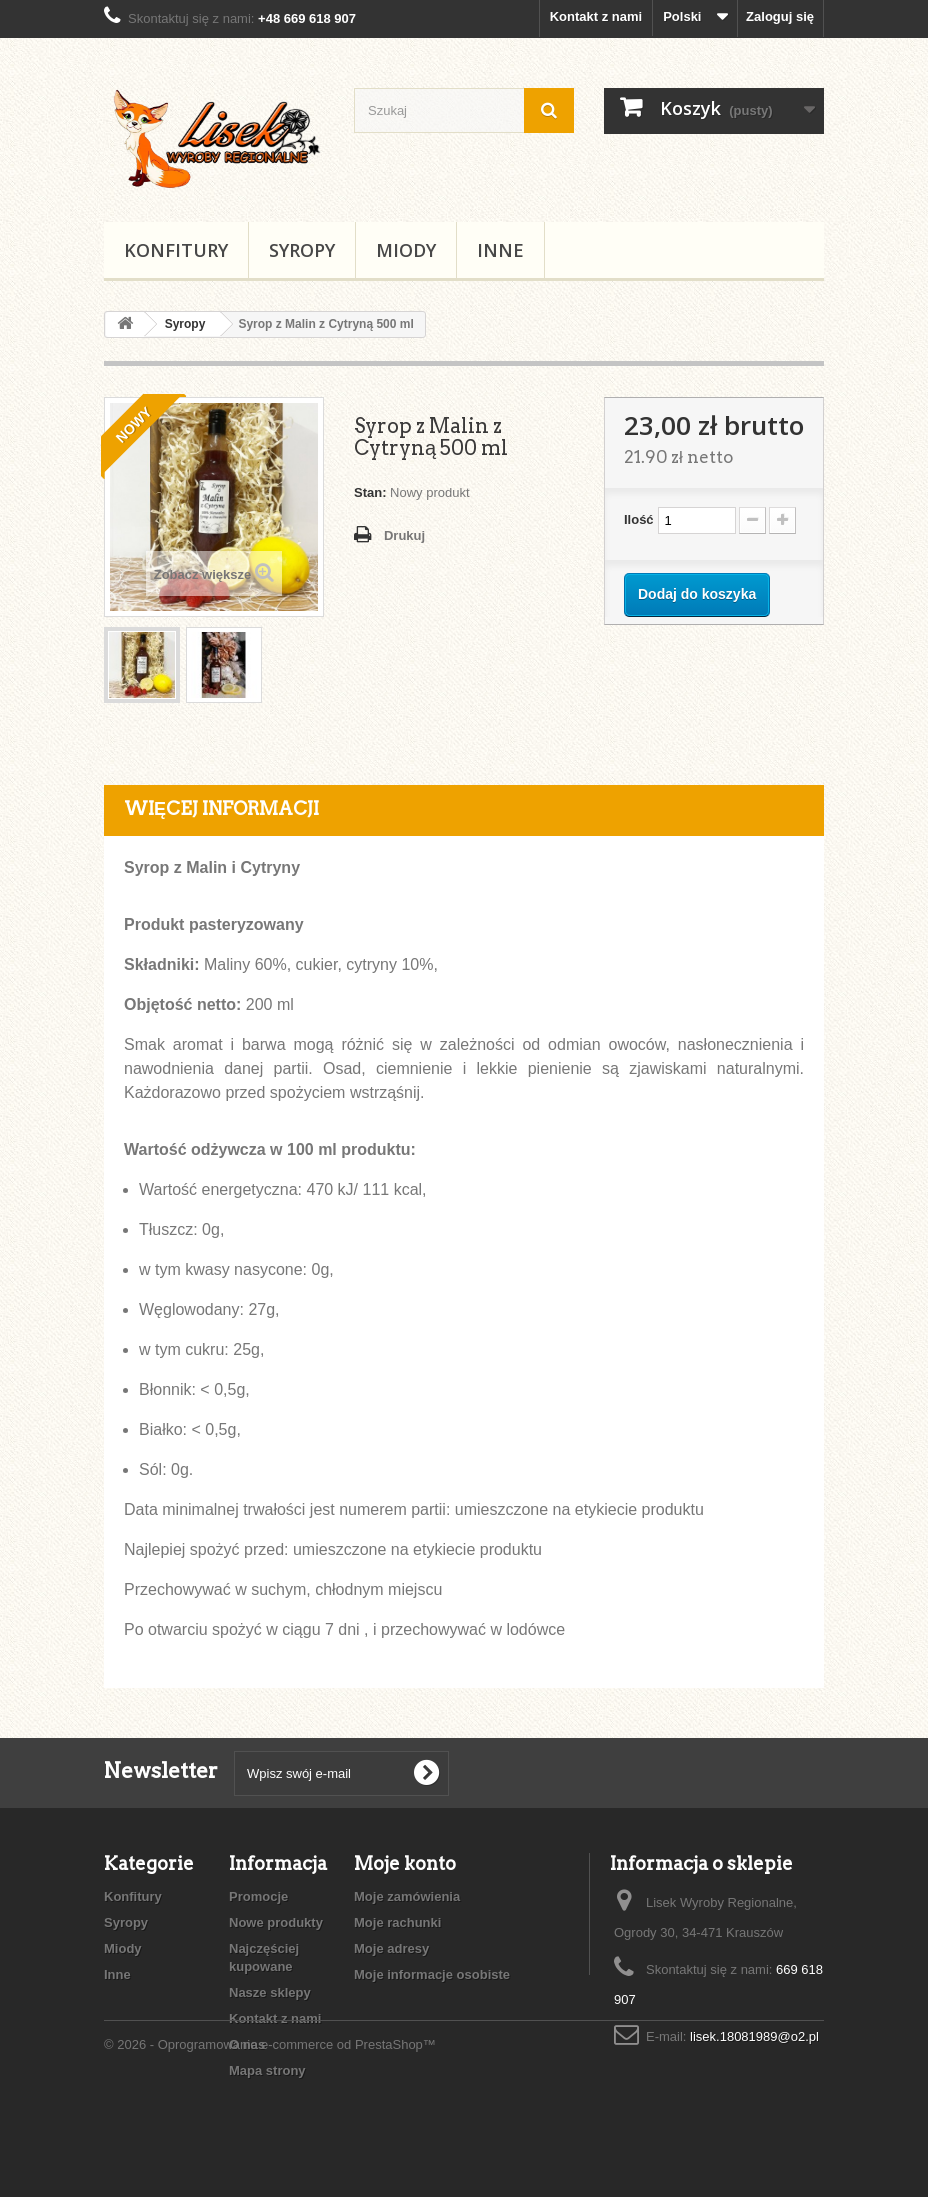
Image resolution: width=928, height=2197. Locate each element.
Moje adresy (391, 1948)
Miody (406, 250)
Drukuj (404, 535)
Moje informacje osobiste (432, 1974)
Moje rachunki (397, 1922)
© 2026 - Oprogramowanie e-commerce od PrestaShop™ (270, 2142)
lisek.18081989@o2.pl (754, 2036)
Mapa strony (267, 2070)
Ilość (639, 519)
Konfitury (176, 250)
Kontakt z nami (596, 16)
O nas (247, 2044)
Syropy (302, 250)
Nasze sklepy (270, 1992)
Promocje (258, 1896)
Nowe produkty (276, 1922)
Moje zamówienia (407, 1896)
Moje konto (405, 1863)
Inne (500, 250)
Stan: (370, 492)
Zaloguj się (780, 16)
